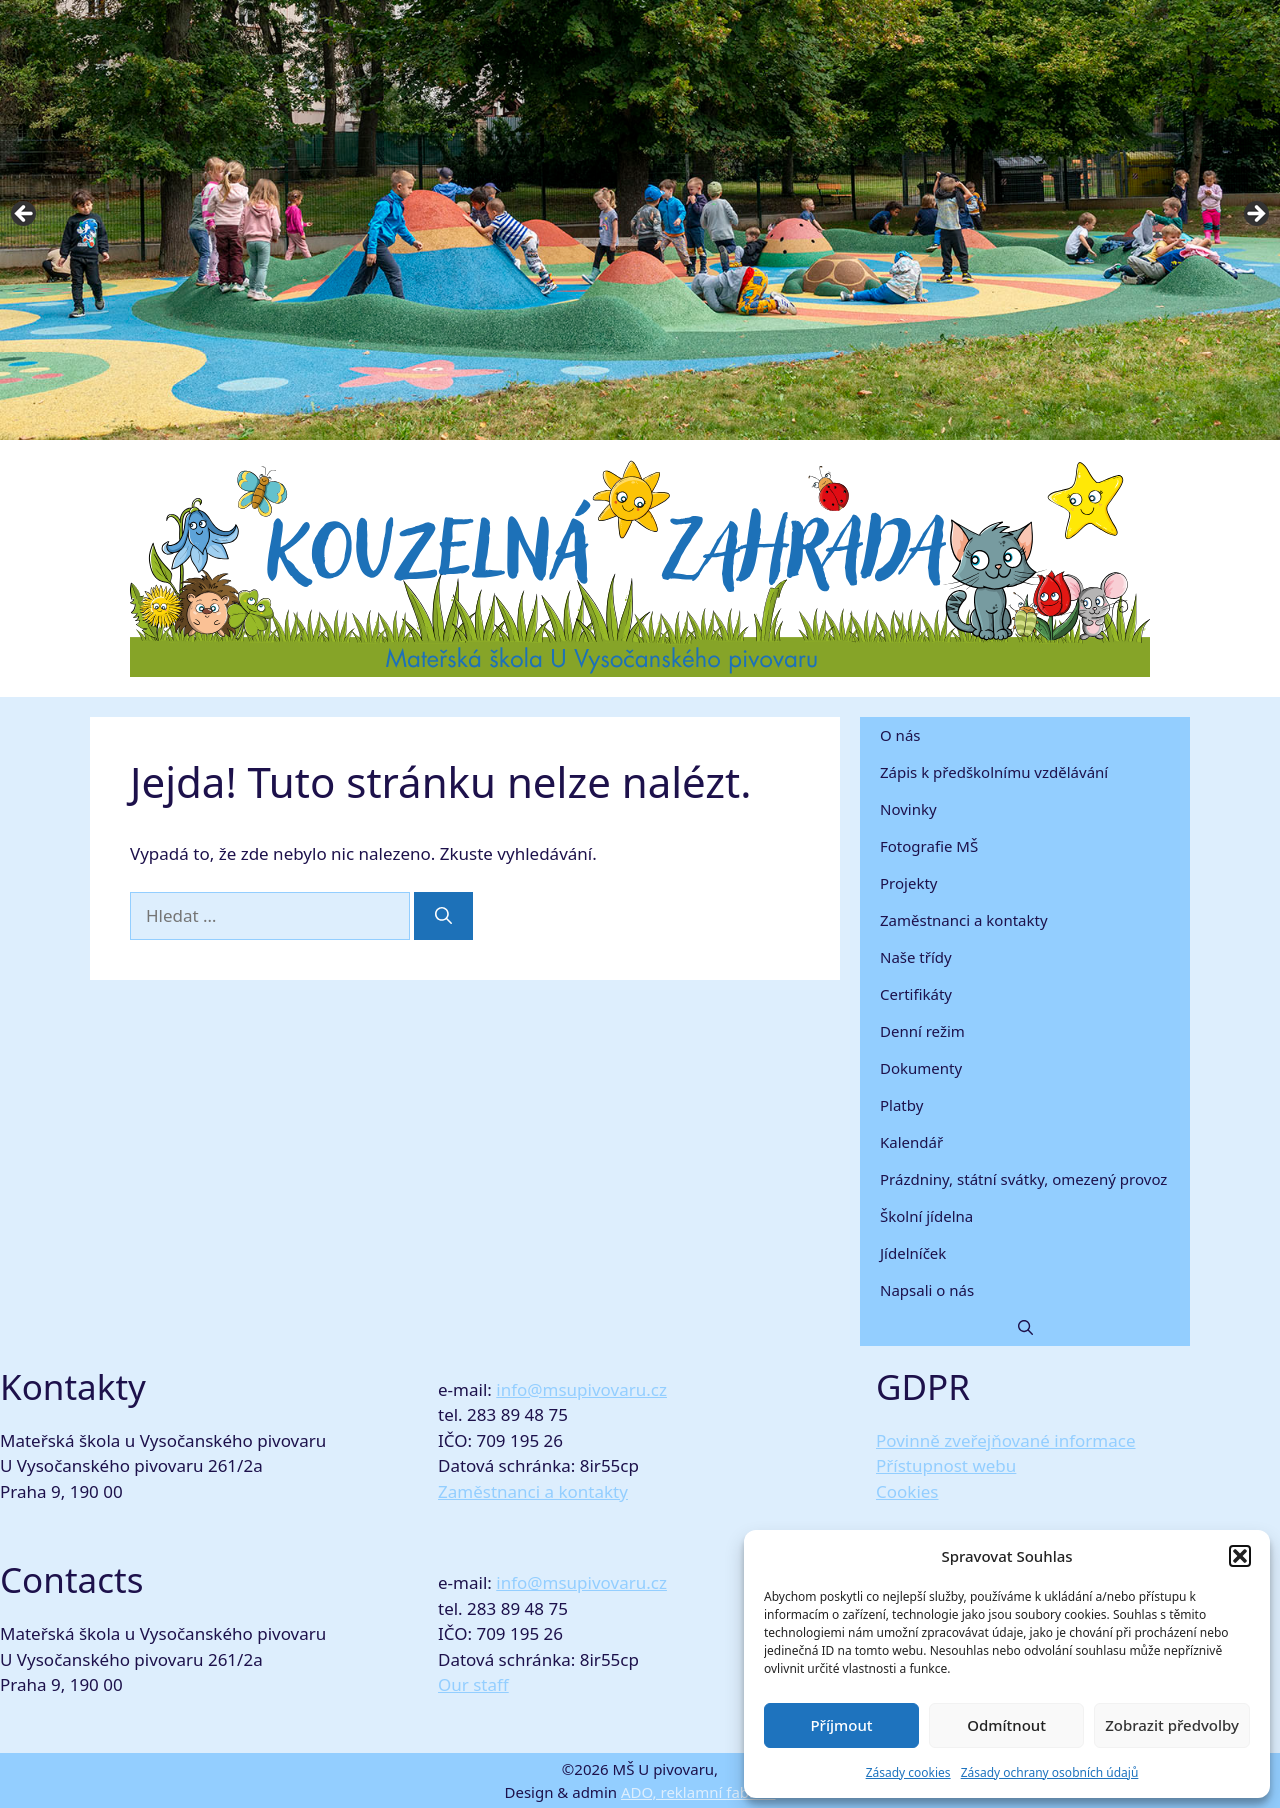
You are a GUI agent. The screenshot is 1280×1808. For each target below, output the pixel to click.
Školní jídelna (926, 1216)
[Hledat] (443, 916)
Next (1255, 215)
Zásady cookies (908, 1772)
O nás (900, 735)
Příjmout (841, 1725)
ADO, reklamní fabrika (698, 1792)
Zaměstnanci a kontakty (964, 920)
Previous (25, 215)
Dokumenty (921, 1068)
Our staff (473, 1684)
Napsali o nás (927, 1290)
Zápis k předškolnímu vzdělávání (994, 772)
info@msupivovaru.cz (581, 1389)
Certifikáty (916, 994)
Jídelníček (913, 1253)
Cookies (907, 1491)
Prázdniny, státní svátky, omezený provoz (1023, 1179)
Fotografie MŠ (929, 846)
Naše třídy (916, 957)
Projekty (908, 883)
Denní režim (922, 1031)
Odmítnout (1006, 1725)
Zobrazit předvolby (1172, 1725)
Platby (901, 1105)
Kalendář (911, 1142)
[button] (1240, 1556)
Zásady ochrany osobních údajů (1050, 1772)
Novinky (908, 809)
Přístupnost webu (946, 1465)
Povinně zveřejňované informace (1006, 1440)
